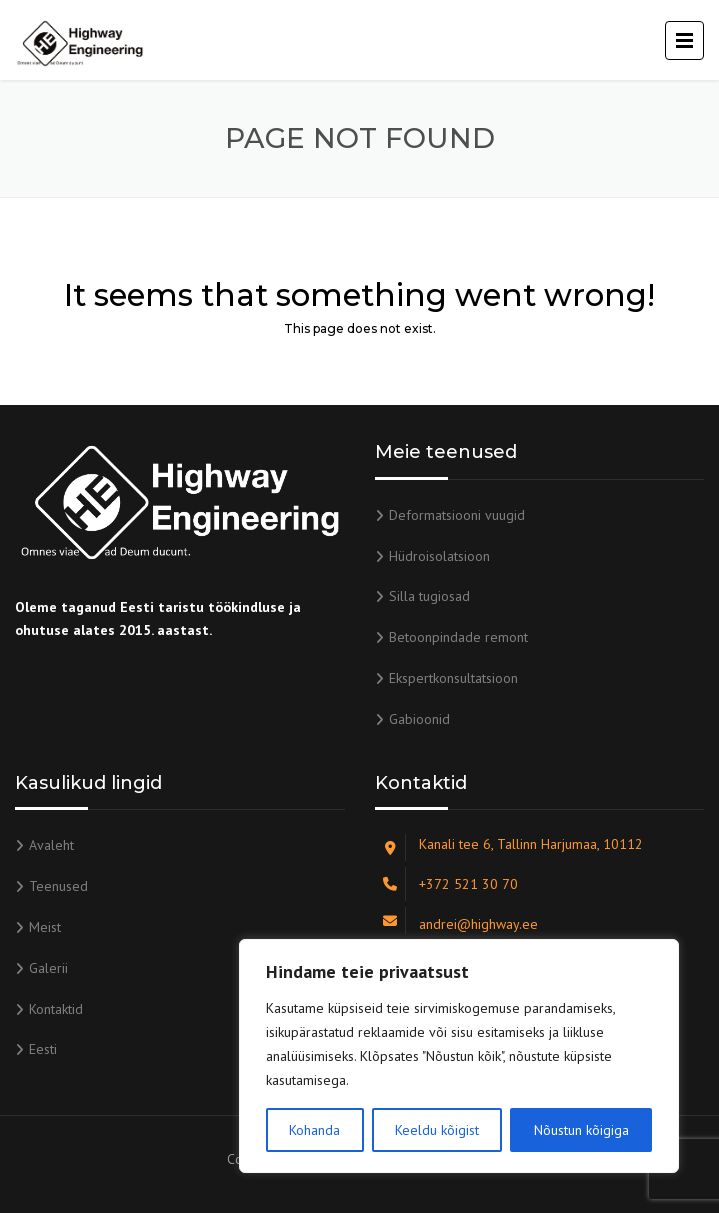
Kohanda (314, 1130)
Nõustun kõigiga (581, 1130)
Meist (45, 927)
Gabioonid (419, 719)
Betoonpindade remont (458, 637)
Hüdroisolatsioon (439, 556)
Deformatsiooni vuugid (457, 515)
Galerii (48, 968)
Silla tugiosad (429, 596)
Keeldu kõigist (437, 1130)
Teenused (58, 886)
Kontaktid (56, 1009)
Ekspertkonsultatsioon (453, 678)
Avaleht (51, 845)
